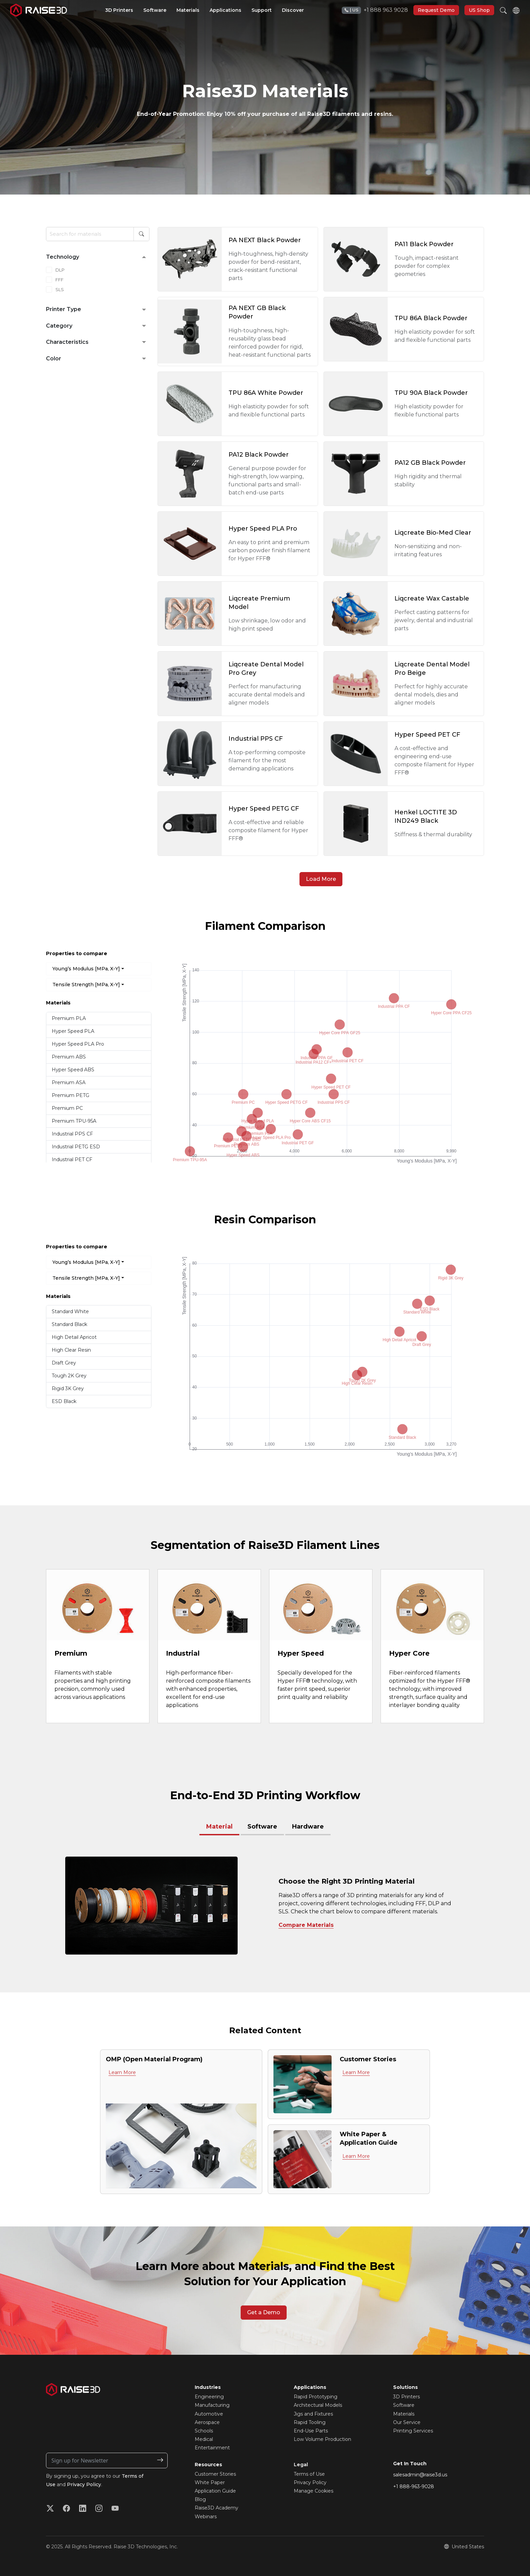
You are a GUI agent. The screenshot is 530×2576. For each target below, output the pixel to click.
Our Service (406, 2422)
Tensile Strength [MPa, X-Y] (86, 984)
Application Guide (215, 2491)
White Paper (210, 2482)
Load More (321, 879)
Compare (292, 1925)
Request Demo (436, 10)
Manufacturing (212, 2405)
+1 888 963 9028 (375, 10)
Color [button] (53, 358)
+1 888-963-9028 (413, 2486)
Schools (204, 2431)
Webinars (206, 2517)
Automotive (209, 2414)
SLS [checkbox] (59, 289)
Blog (200, 2499)
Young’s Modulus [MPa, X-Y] (86, 969)
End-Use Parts (311, 2431)
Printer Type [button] (63, 309)
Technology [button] (62, 257)
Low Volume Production (322, 2439)
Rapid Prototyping (315, 2397)
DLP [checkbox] (60, 270)
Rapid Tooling (310, 2422)
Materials (403, 2414)
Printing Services (413, 2431)
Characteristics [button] (67, 342)
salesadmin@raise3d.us (420, 2475)
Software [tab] (262, 1826)
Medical (204, 2439)
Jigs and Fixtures (313, 2414)
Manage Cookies (313, 2491)
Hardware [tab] (308, 1826)
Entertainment (212, 2448)
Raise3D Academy (216, 2508)
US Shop (479, 10)
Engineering (209, 2397)
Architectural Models (318, 2405)
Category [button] (59, 326)
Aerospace (207, 2422)
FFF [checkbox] (59, 279)
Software (403, 2405)
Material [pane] (219, 1826)
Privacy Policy (84, 2484)
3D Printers (406, 2397)
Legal (301, 2465)
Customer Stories (215, 2474)
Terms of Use (309, 2474)
